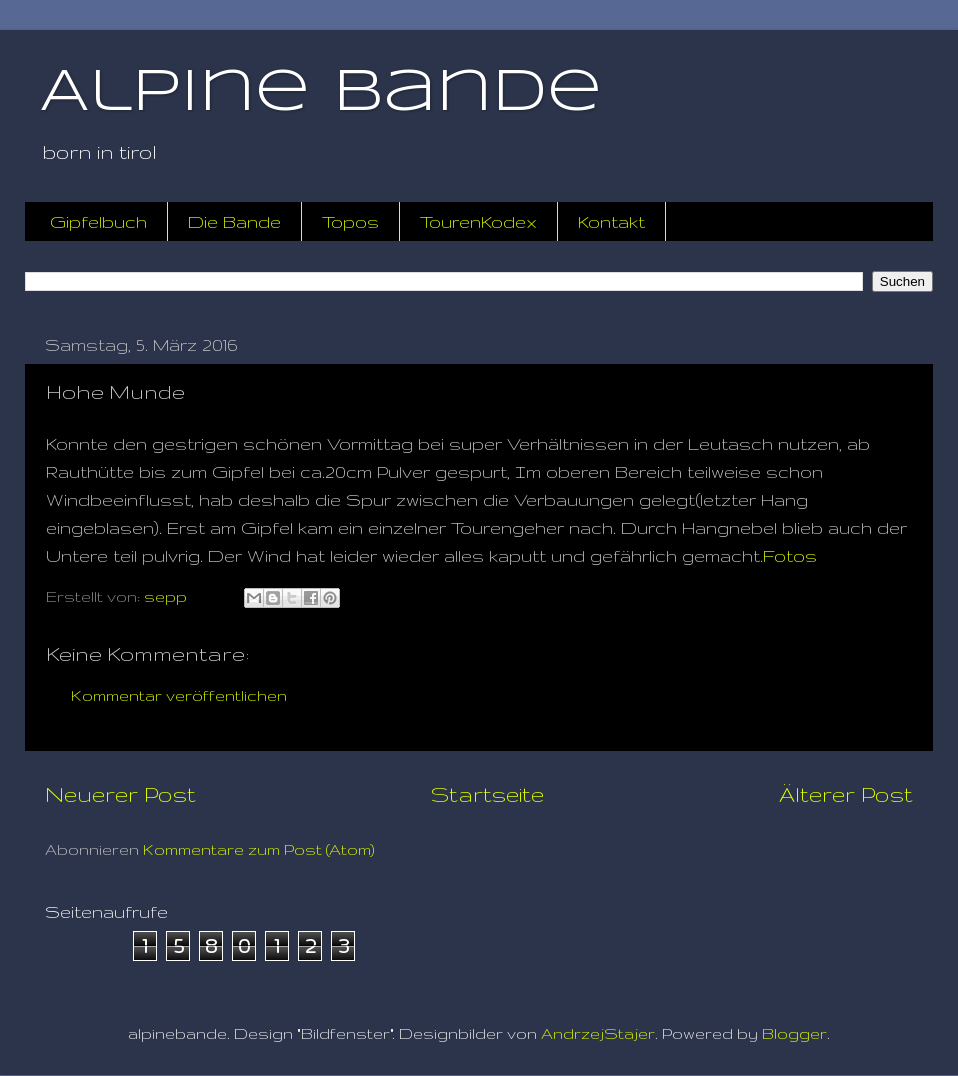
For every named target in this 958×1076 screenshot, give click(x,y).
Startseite (487, 794)
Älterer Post (846, 794)
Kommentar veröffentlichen (179, 695)
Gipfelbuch (98, 221)
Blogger (794, 1033)
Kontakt (611, 221)
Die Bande (234, 221)
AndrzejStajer (598, 1033)
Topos (350, 221)
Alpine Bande (321, 93)
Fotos (790, 555)
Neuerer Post (120, 794)
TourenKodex (478, 221)
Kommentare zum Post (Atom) (259, 849)
